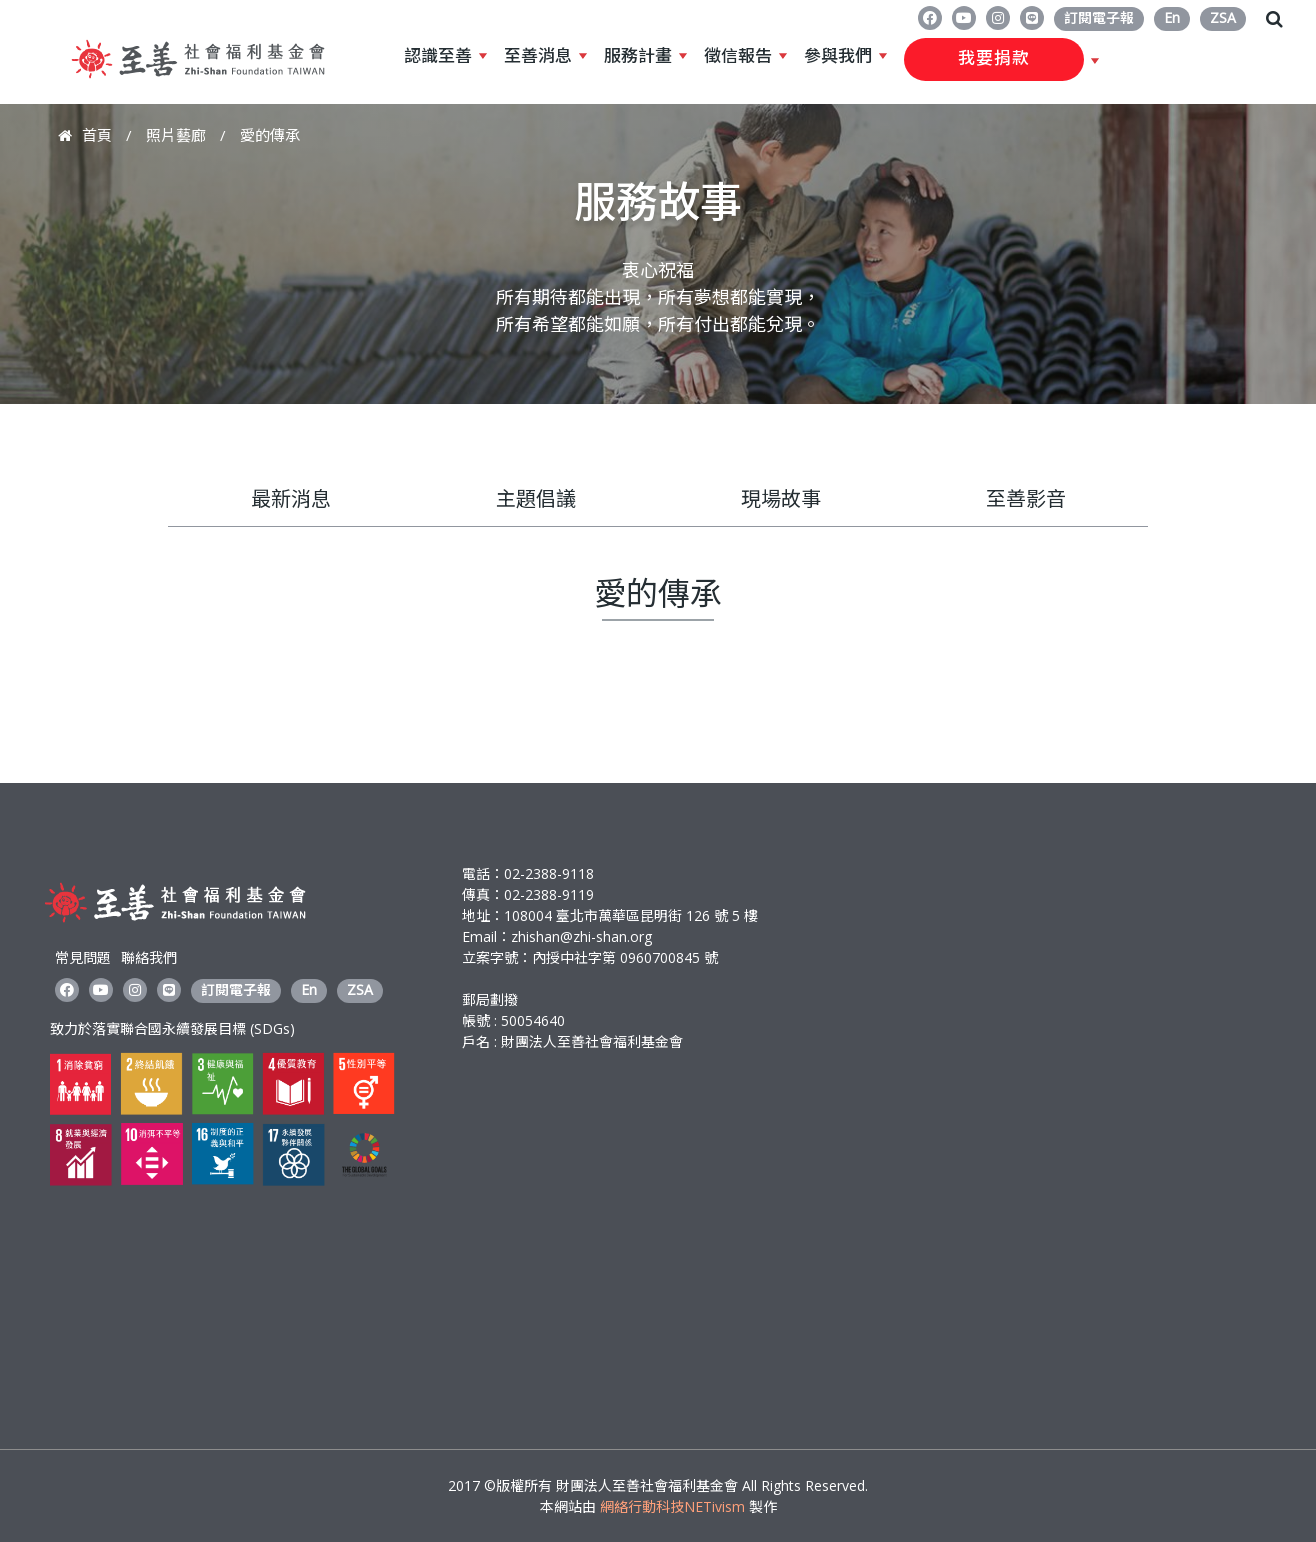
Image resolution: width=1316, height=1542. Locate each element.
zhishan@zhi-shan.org (581, 936)
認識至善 (438, 56)
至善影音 (1026, 498)
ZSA (1223, 17)
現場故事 (781, 498)
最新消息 (291, 498)
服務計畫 (638, 56)
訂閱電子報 (1099, 17)
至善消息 (538, 56)
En (1172, 17)
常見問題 (83, 957)
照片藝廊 (176, 135)
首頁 (97, 135)
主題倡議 (536, 498)
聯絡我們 (149, 957)
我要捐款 (994, 59)
